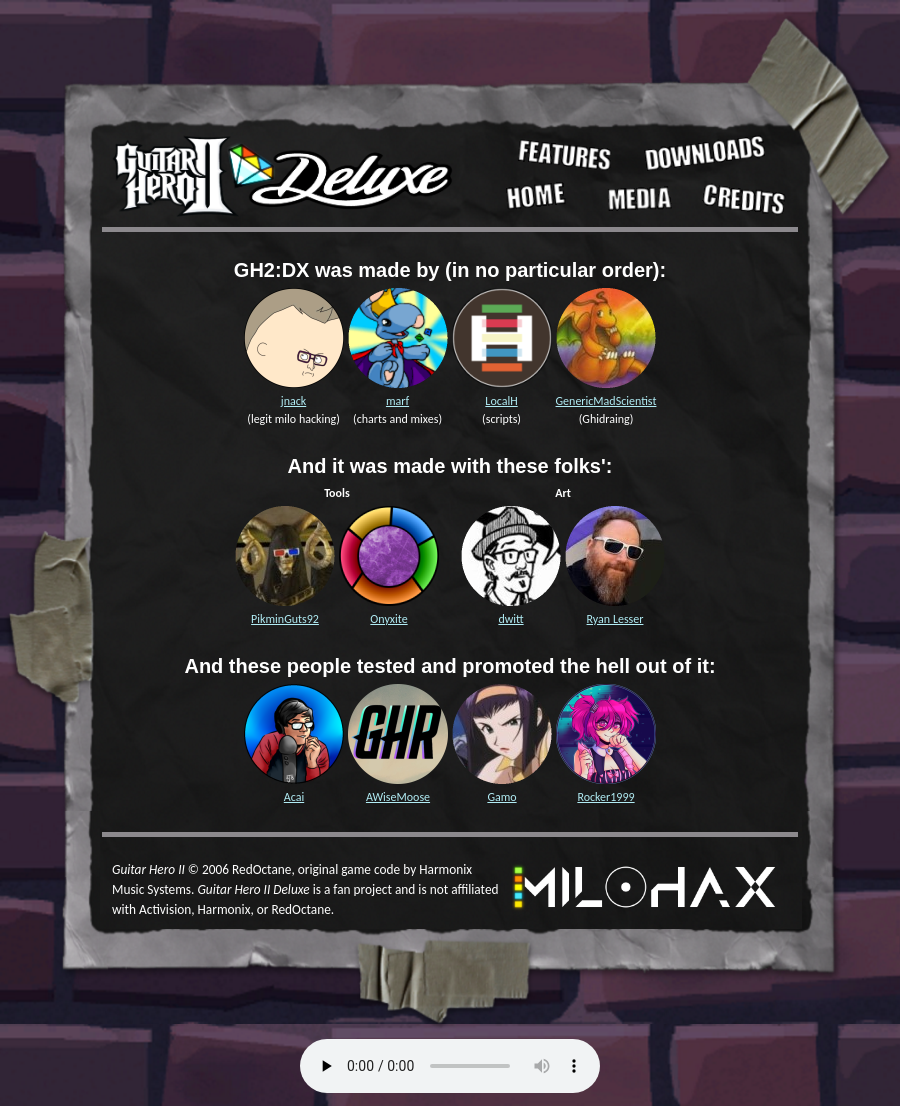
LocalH (501, 401)
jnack (293, 401)
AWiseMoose (398, 797)
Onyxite (388, 619)
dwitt (510, 619)
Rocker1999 (605, 797)
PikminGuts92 (285, 619)
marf (397, 401)
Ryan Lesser (615, 619)
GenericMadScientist (606, 401)
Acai (294, 797)
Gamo (501, 797)
